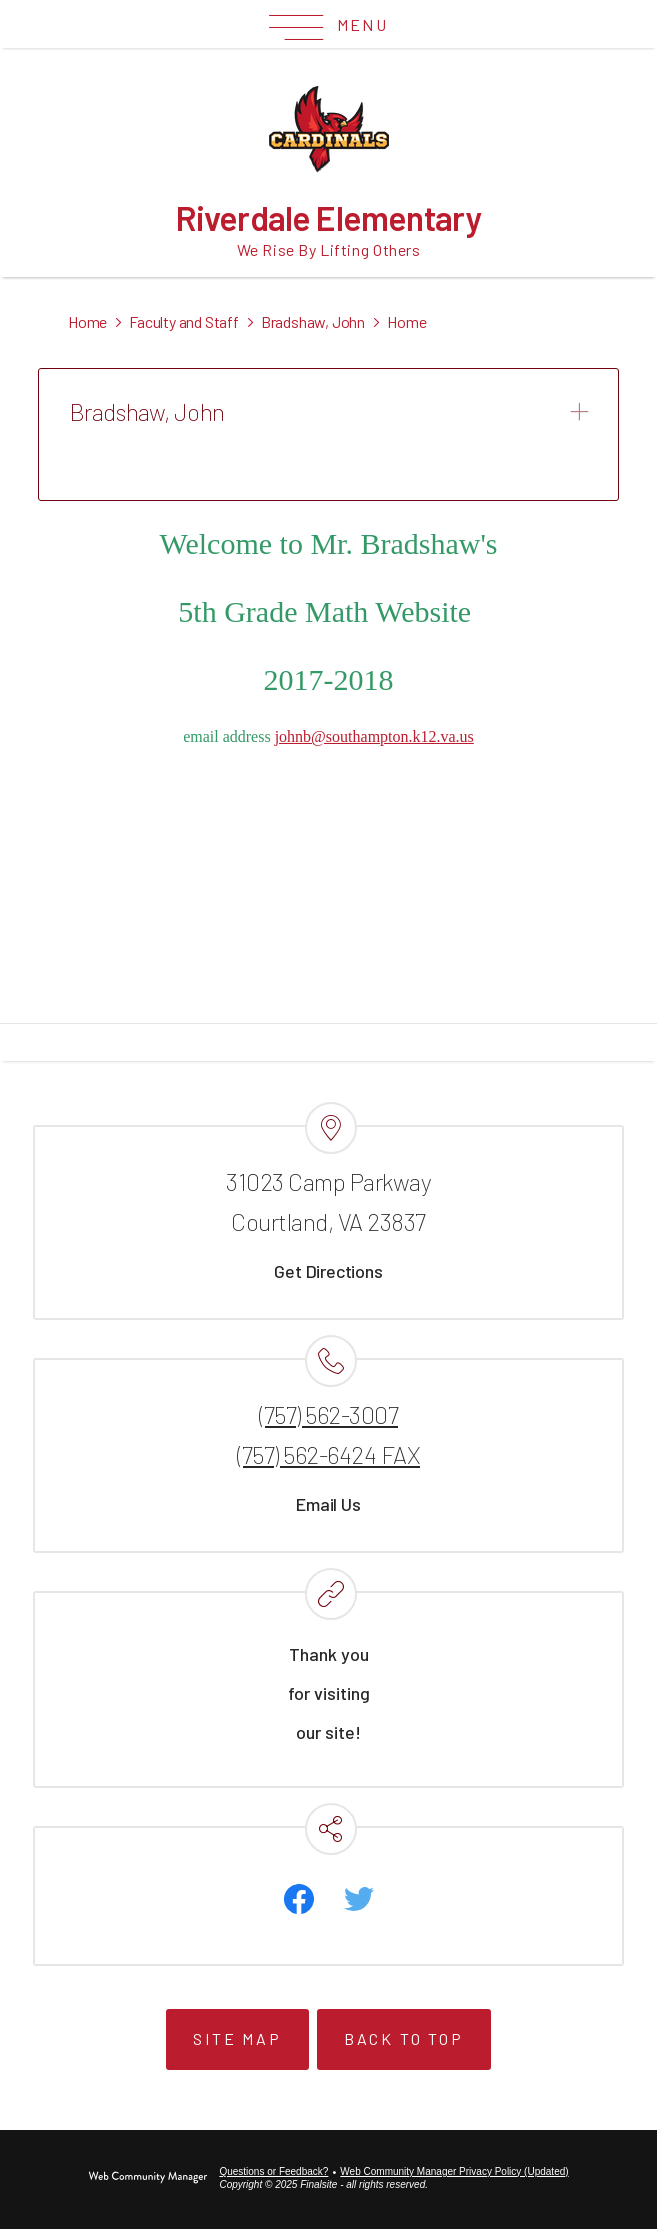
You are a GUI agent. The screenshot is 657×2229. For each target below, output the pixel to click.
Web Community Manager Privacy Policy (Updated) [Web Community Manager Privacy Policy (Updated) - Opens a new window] (454, 2171)
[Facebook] (299, 1899)
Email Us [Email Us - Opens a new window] (328, 1504)
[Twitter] (359, 1899)
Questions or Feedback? (273, 2171)
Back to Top (404, 2038)
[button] (328, 24)
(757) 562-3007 (328, 1414)
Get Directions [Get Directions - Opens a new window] (328, 1271)
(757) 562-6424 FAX (328, 1454)
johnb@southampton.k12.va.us (374, 736)
